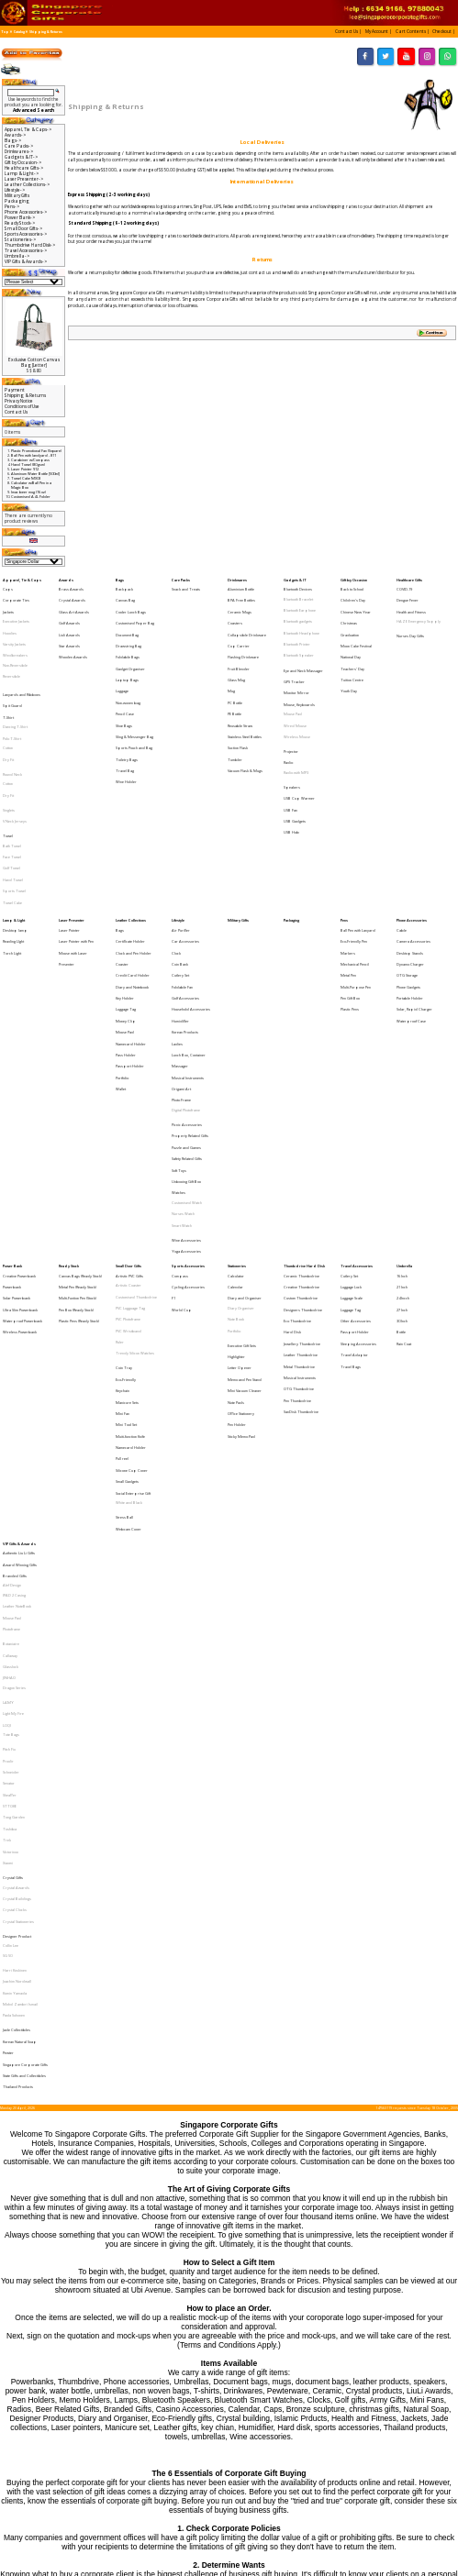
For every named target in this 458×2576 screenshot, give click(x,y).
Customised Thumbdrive (136, 1099)
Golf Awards (69, 609)
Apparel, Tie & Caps (22, 578)
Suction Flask (238, 697)
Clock (176, 849)
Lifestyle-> (15, 190)
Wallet (121, 945)
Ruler (120, 1131)
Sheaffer (10, 1456)
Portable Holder (410, 881)
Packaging (17, 201)
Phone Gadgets (408, 873)
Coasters (235, 609)
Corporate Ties (16, 593)
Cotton (8, 701)
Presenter (66, 858)
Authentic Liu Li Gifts (19, 1284)
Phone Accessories (412, 826)
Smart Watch (182, 1042)
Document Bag (127, 617)
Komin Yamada (15, 1597)
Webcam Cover (128, 1261)
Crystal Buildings (17, 1530)
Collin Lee (10, 1564)
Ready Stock (69, 1075)
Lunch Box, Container (189, 921)
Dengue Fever (408, 593)
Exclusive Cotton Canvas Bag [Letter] (34, 362)
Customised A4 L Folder (30, 496)
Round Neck (12, 718)
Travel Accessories (357, 1075)
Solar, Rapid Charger (414, 890)
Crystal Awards (72, 593)
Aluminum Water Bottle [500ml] (35, 473)
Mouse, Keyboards (299, 667)
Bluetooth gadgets (298, 609)
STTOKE (10, 1465)
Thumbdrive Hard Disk (304, 1075)
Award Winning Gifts (20, 1292)
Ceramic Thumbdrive (301, 1082)
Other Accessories (356, 1114)
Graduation (350, 617)
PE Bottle (234, 673)
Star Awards (69, 626)
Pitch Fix (9, 1424)
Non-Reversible (15, 641)
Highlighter (236, 1140)
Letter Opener (239, 1148)
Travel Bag (125, 713)
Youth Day (349, 658)
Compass (180, 1082)
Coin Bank (180, 858)
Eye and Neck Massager (303, 643)
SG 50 (7, 1571)
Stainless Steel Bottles (245, 689)
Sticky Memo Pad (241, 1196)
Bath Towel (12, 770)
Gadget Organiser (130, 641)
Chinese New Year (356, 602)
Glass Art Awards (74, 602)
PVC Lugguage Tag (130, 1107)
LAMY (8, 1391)
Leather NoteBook (17, 1323)
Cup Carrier (239, 626)
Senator (9, 1448)
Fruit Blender (239, 641)
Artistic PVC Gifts (129, 1082)
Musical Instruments (188, 937)
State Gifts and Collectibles (24, 1655)
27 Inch (402, 1107)
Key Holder (125, 881)
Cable (402, 834)
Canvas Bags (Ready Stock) (80, 1082)
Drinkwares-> (19, 151)
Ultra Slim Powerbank (20, 1107)
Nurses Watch (183, 1035)
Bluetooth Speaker (299, 633)
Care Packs (181, 578)
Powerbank (12, 1091)
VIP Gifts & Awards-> (26, 261)
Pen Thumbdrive (297, 1170)
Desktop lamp (15, 834)
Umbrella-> (17, 256)
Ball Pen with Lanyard (358, 834)
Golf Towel (11, 785)
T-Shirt (8, 677)
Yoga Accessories (186, 1060)
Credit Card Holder (133, 866)
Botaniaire (11, 1349)
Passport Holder (130, 929)
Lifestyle (178, 826)
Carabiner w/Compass (30, 460)
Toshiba (10, 1480)
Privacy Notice (19, 401)
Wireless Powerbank (20, 1123)
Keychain (122, 1164)
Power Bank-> (20, 217)
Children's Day (353, 593)
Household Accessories (191, 890)
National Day (351, 633)
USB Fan (290, 742)
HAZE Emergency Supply (419, 609)
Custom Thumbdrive (301, 1099)
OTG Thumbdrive (299, 1162)
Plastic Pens (350, 890)
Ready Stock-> (20, 223)
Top (5, 31)
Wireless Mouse (297, 691)
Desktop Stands (410, 849)
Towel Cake (12, 809)
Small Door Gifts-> (23, 228)
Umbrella (404, 1075)
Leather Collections (131, 826)
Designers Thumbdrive (303, 1107)
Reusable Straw (240, 682)
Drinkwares (237, 578)
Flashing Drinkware (243, 633)
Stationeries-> (20, 239)
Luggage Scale (352, 1099)
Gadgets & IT (295, 578)
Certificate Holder (130, 841)
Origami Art (181, 945)
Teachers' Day (352, 641)
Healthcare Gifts (409, 578)
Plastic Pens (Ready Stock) (79, 1114)
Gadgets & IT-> (21, 157)
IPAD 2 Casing (14, 1316)
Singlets (9, 744)
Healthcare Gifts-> (24, 168)
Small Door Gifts (128, 1075)
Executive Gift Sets (242, 1132)
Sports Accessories (188, 1075)
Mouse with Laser (73, 849)
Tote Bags (11, 1415)
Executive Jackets (16, 609)
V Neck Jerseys (15, 751)
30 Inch (402, 1114)
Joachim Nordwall (17, 1589)
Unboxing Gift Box (186, 1011)
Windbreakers (15, 633)
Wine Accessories (186, 1052)
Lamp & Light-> (22, 173)
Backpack (124, 585)
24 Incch (403, 1099)
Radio (288, 708)
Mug (231, 658)
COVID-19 (404, 585)
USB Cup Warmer (299, 734)
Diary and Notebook (132, 873)
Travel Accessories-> (26, 250)
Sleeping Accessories (358, 1131)
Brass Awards (71, 585)
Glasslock (10, 1366)
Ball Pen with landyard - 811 (33, 455)
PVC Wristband (128, 1123)
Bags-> (13, 140)
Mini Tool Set (126, 1188)
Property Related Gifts (190, 979)
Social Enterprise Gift (133, 1235)
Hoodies (10, 617)
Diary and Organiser (245, 1099)
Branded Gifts (15, 1300)
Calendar (235, 1091)
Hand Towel (13, 793)
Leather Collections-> (27, 184)
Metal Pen (348, 866)
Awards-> (15, 135)
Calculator (236, 1082)
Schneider (11, 1441)
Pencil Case (125, 673)
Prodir (8, 1433)
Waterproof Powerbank (22, 1114)
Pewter (8, 1639)
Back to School (352, 585)
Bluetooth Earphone (300, 602)
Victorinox (10, 1496)
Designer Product (17, 1555)
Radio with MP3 (296, 716)
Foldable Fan (182, 873)
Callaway (10, 1357)
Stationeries (237, 1075)
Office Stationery (241, 1180)
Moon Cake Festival (356, 626)
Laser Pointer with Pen (76, 841)
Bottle (401, 1123)
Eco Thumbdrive (297, 1114)
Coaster (122, 858)
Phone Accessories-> (26, 212)
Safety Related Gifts (187, 994)
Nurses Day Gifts (410, 619)
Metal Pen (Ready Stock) (77, 1091)
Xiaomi (8, 1504)
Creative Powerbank (19, 1082)
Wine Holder (126, 721)
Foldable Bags (128, 633)
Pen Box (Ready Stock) (76, 1107)
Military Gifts (17, 195)
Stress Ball (124, 1254)
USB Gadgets (295, 750)
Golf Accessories (185, 881)
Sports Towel (14, 801)
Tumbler (235, 705)
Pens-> (12, 206)
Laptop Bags (127, 649)
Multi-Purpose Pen (356, 873)
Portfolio (122, 937)
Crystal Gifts (13, 1514)
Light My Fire (13, 1399)
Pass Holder (126, 921)
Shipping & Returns (45, 31)
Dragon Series (14, 1381)
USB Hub (291, 758)
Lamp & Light (14, 826)
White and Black (129, 1244)
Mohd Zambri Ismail (20, 1605)
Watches (178, 1018)
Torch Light (12, 849)
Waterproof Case (411, 897)
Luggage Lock (351, 1091)
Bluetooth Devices (298, 585)
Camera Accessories (413, 841)
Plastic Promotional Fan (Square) (36, 450)
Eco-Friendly (126, 1156)
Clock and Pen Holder (133, 849)
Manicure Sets (127, 1172)
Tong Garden (14, 1472)
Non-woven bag (128, 665)
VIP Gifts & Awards (19, 1276)
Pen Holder (237, 1188)
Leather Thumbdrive (301, 1138)
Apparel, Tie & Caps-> (28, 129)
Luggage (122, 658)
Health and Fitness (411, 602)
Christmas (349, 609)
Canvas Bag (125, 593)
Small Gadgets (127, 1228)
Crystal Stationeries (18, 1545)
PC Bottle (235, 665)
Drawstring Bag (128, 626)
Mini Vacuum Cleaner (245, 1164)
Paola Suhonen (14, 1613)
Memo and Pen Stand (245, 1156)
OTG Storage (407, 866)
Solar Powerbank (16, 1099)
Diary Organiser (241, 1107)
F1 (173, 1099)
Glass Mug (236, 649)
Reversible (11, 649)
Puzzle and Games (186, 987)
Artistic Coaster (128, 1091)
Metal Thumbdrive (299, 1146)
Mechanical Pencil (355, 858)
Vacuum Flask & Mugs (245, 713)
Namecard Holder (131, 914)
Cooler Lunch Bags (131, 602)
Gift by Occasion (354, 578)
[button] (348, 31)
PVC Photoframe (128, 1114)
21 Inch (402, 1091)
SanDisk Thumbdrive (301, 1179)
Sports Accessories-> (26, 234)
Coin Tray (124, 1148)
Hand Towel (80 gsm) (28, 464)
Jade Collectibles (16, 1622)
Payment (15, 389)
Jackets (8, 602)
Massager (180, 929)
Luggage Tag (126, 890)
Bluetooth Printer (297, 626)
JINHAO (9, 1373)
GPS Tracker (294, 651)
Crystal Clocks (15, 1538)
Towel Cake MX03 (25, 478)
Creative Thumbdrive (301, 1091)
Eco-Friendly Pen (354, 841)
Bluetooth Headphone (301, 617)
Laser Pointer (69, 834)
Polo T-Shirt (12, 693)
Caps (8, 585)
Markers (348, 849)
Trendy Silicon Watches (135, 1138)
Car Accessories (185, 841)
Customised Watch (187, 1026)
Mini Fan (122, 1180)
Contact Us (16, 412)
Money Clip (126, 897)
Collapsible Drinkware (247, 617)
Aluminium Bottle (241, 585)
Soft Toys (179, 1003)
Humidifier (180, 897)
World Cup (182, 1107)
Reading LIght (13, 841)
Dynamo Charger (410, 858)
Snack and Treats (186, 585)
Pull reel (122, 1212)
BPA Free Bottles (241, 593)
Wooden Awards (73, 633)
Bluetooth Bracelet (298, 593)
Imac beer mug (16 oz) (28, 492)
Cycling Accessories (188, 1091)
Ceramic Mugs (239, 602)
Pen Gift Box (350, 881)
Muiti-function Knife (130, 1196)
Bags (120, 578)
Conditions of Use (22, 406)
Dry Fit (8, 708)
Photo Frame (181, 953)
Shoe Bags (124, 682)
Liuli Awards (69, 617)
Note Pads (236, 1172)
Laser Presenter (71, 826)
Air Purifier (181, 834)
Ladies (177, 914)
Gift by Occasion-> (23, 162)
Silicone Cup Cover (132, 1220)
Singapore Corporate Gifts (25, 1646)
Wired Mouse (295, 682)
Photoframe (11, 1340)
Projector (291, 701)
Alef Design (12, 1308)
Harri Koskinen (15, 1581)
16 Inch (402, 1082)
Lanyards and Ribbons (21, 660)
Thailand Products (18, 1663)
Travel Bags (351, 1146)
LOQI (7, 1407)
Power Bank (12, 1075)
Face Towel (12, 777)
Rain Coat (404, 1131)
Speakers (292, 726)
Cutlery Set (180, 866)
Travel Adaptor (354, 1138)
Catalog (19, 31)
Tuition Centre (352, 649)
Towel (8, 761)
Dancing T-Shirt (15, 684)
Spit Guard (12, 669)
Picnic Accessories (187, 970)
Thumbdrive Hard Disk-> (30, 245)
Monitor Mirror (296, 659)
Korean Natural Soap (20, 1631)
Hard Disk (292, 1123)
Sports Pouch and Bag (134, 697)
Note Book (236, 1114)
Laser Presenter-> (24, 179)
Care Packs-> (19, 146)
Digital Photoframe (186, 961)
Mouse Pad (293, 675)
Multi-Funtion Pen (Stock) (77, 1099)
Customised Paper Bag (135, 609)
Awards (66, 578)
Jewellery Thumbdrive (302, 1131)
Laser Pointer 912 (25, 469)
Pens (344, 826)
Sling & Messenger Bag (134, 689)
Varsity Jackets (14, 626)
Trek (7, 1489)
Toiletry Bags (127, 705)
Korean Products (185, 905)
